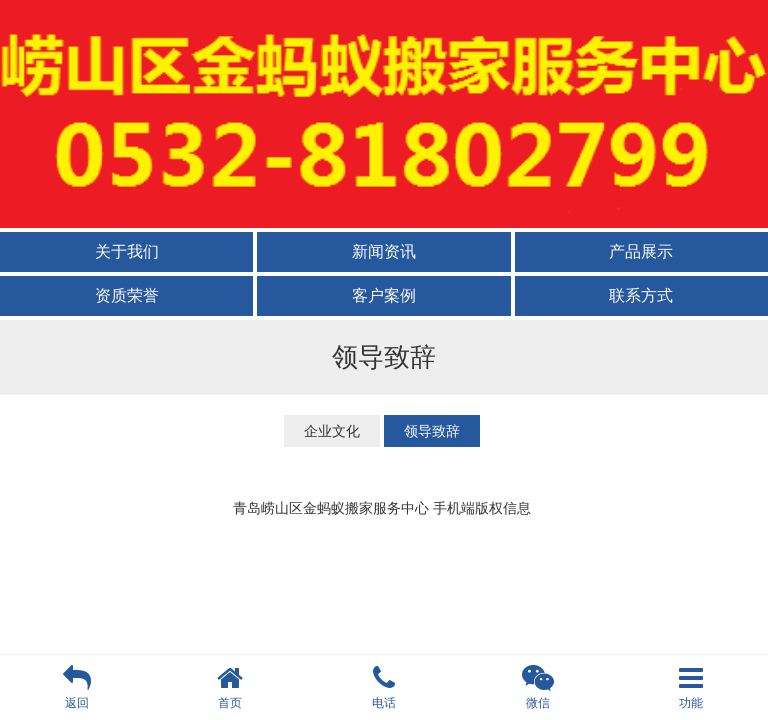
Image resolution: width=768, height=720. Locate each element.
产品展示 (641, 251)
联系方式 (641, 295)
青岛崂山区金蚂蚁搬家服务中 (324, 508)
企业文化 (332, 431)
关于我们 (127, 251)
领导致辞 (432, 431)
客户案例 (384, 295)
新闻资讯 (384, 251)
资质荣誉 (127, 295)
